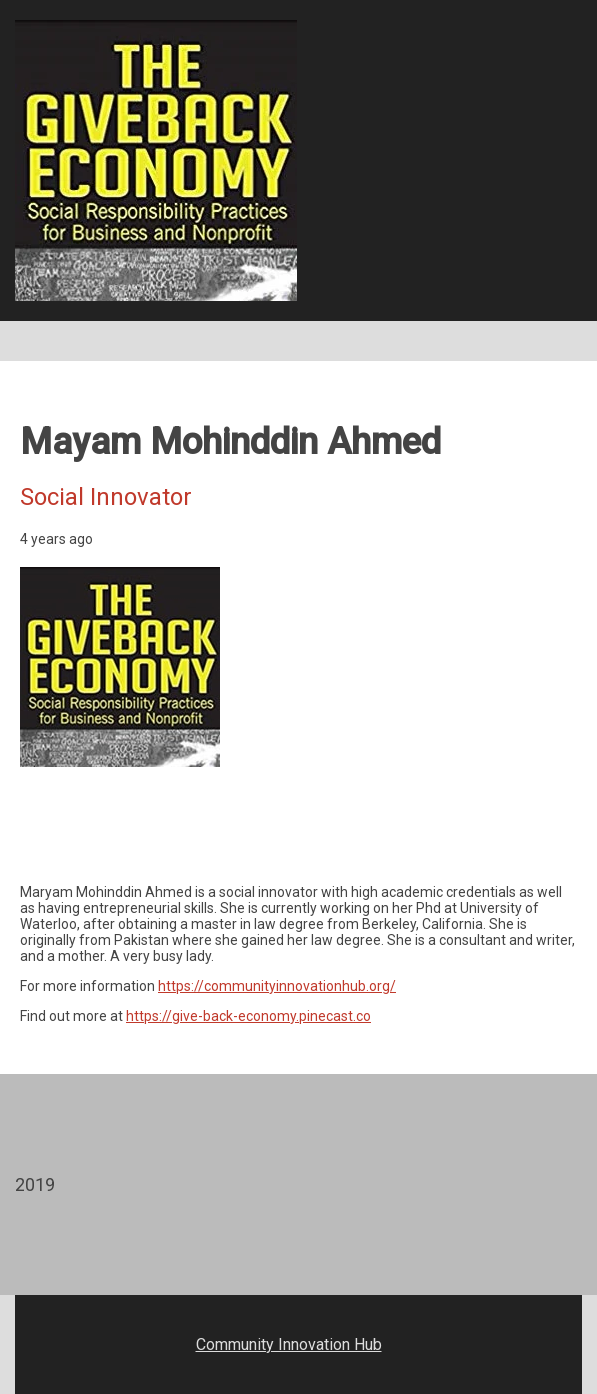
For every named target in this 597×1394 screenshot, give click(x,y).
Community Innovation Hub (289, 1344)
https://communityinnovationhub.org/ (277, 986)
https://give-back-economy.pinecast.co (248, 1016)
